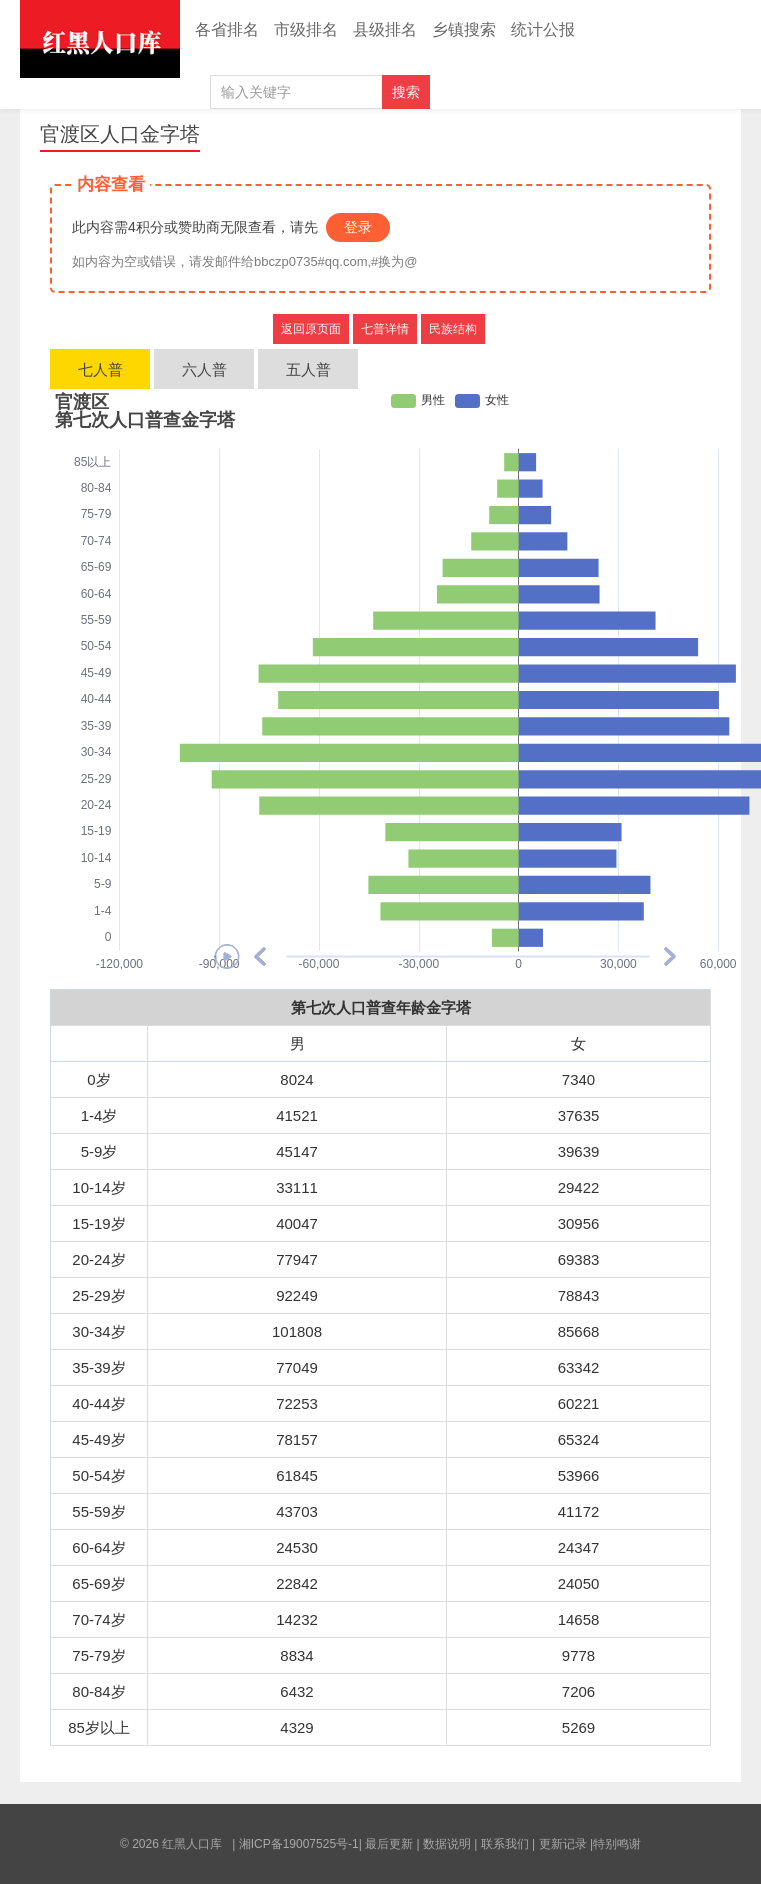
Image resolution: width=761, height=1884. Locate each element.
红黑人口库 (100, 39)
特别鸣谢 (617, 1844)
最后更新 (389, 1844)
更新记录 (563, 1844)
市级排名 (306, 29)
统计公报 (543, 29)
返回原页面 (311, 329)
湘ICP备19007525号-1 (299, 1844)
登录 (358, 227)
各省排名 (227, 29)
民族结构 (453, 329)
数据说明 (447, 1844)
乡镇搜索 (464, 29)
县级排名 (385, 29)
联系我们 (505, 1844)
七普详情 (385, 329)
